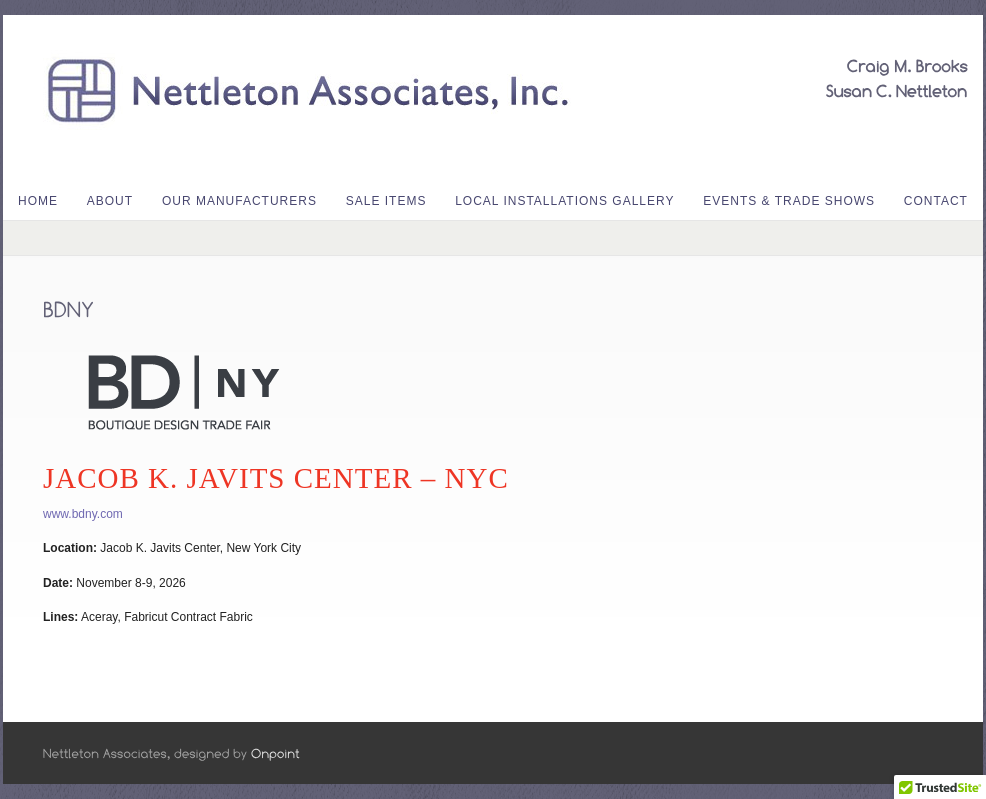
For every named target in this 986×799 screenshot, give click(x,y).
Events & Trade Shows (789, 201)
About (110, 201)
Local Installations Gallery (564, 201)
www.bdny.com (83, 514)
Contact (936, 201)
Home (38, 201)
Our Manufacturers (239, 201)
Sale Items (386, 201)
